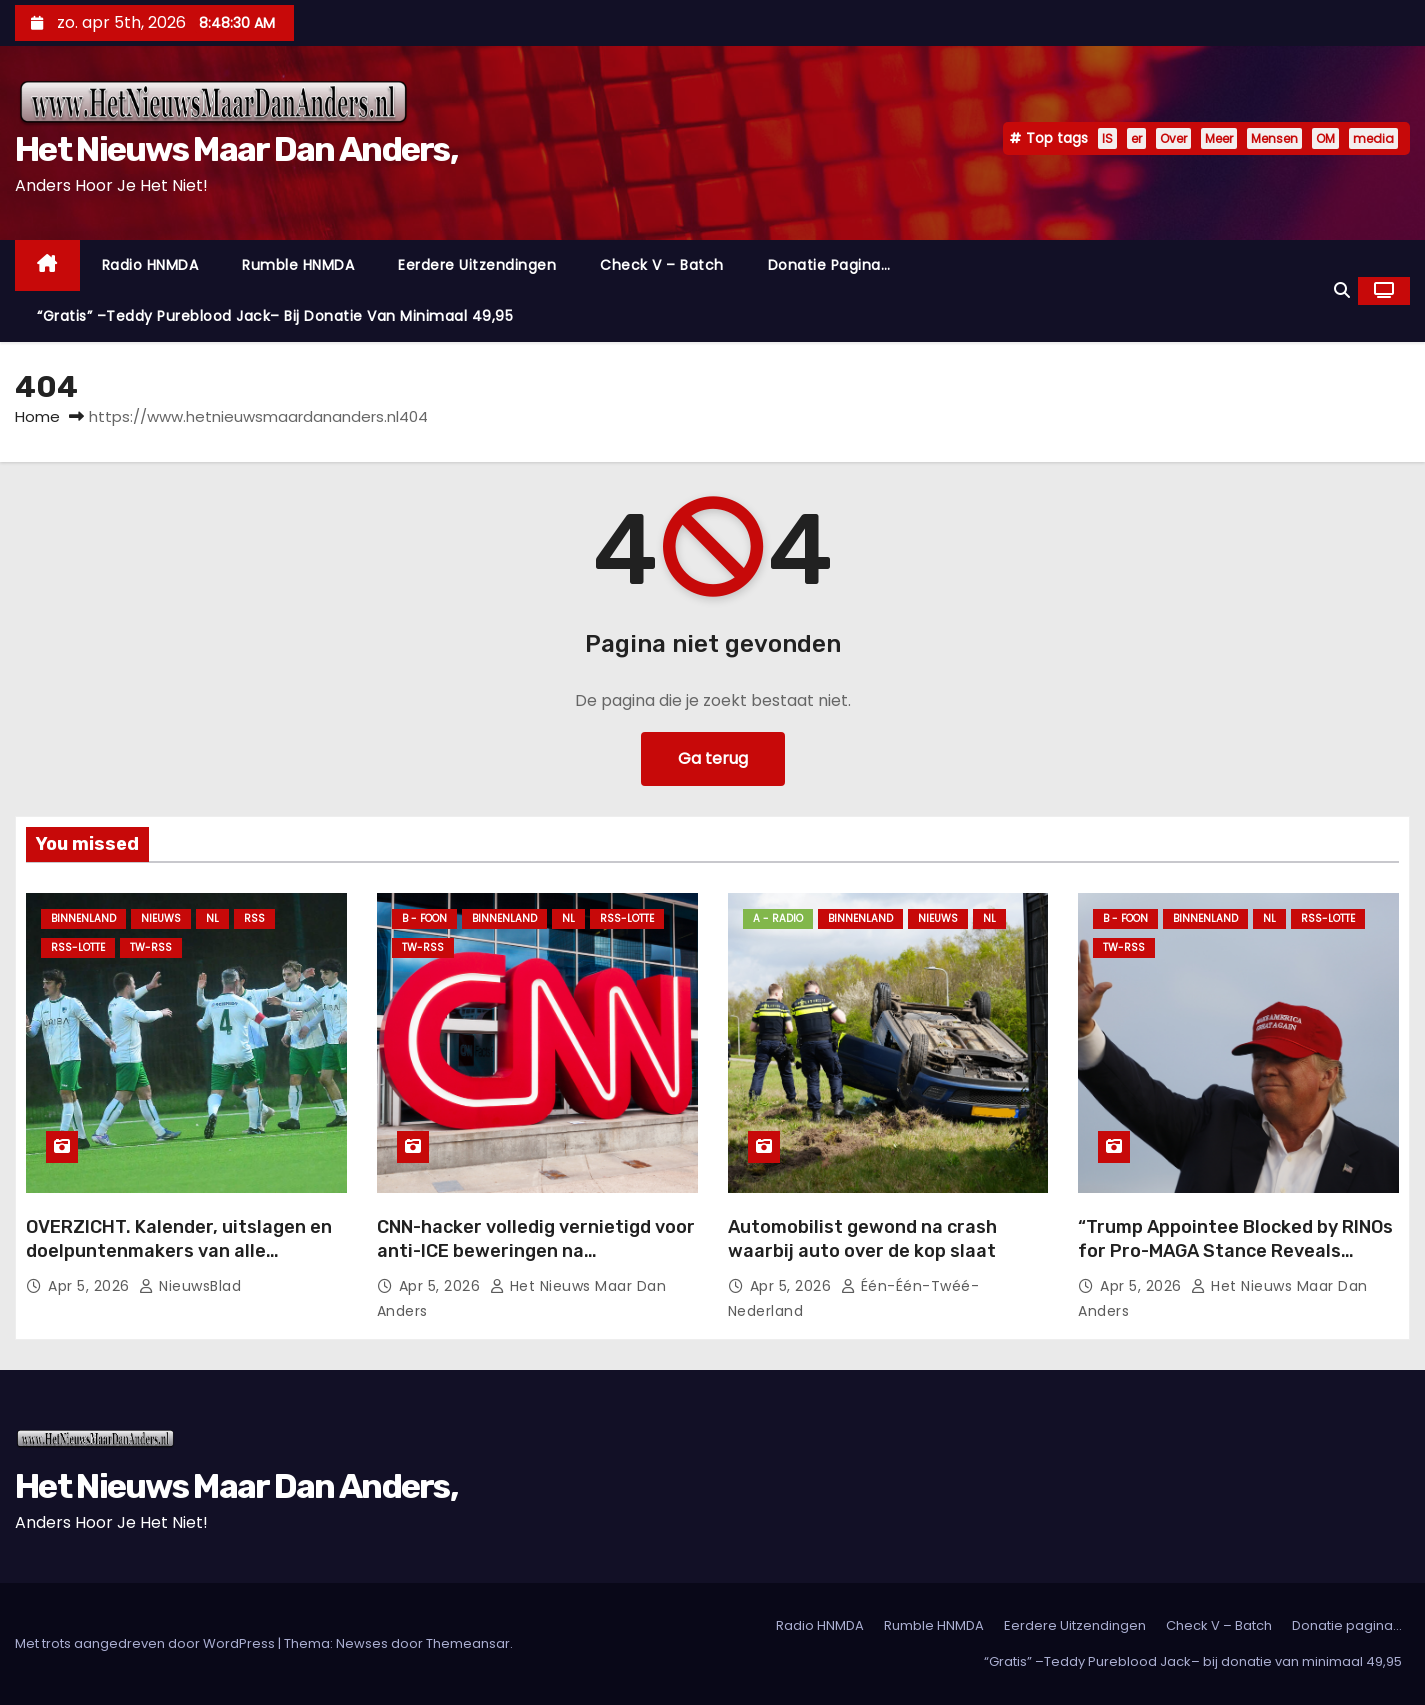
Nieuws (161, 918)
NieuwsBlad (190, 1286)
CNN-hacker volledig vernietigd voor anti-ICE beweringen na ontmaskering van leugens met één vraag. (536, 1263)
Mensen (1274, 138)
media (1373, 138)
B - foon (424, 918)
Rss (254, 918)
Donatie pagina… (829, 265)
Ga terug (713, 758)
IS (1107, 138)
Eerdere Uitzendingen (477, 265)
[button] (1342, 290)
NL (212, 918)
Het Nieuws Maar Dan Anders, (236, 149)
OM (1325, 138)
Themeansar (468, 1643)
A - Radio (778, 918)
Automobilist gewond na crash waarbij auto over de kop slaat (862, 1239)
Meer (1219, 138)
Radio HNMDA (150, 265)
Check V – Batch (662, 265)
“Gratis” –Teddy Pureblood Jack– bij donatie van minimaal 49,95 (275, 316)
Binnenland (83, 918)
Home (37, 416)
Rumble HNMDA (298, 265)
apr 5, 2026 (91, 1286)
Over (1173, 138)
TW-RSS (151, 947)
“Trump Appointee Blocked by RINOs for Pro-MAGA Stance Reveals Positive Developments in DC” (1235, 1251)
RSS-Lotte (78, 947)
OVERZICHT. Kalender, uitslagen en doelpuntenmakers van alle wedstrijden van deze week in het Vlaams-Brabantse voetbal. (179, 1263)
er (1136, 138)
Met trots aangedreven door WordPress (146, 1643)
